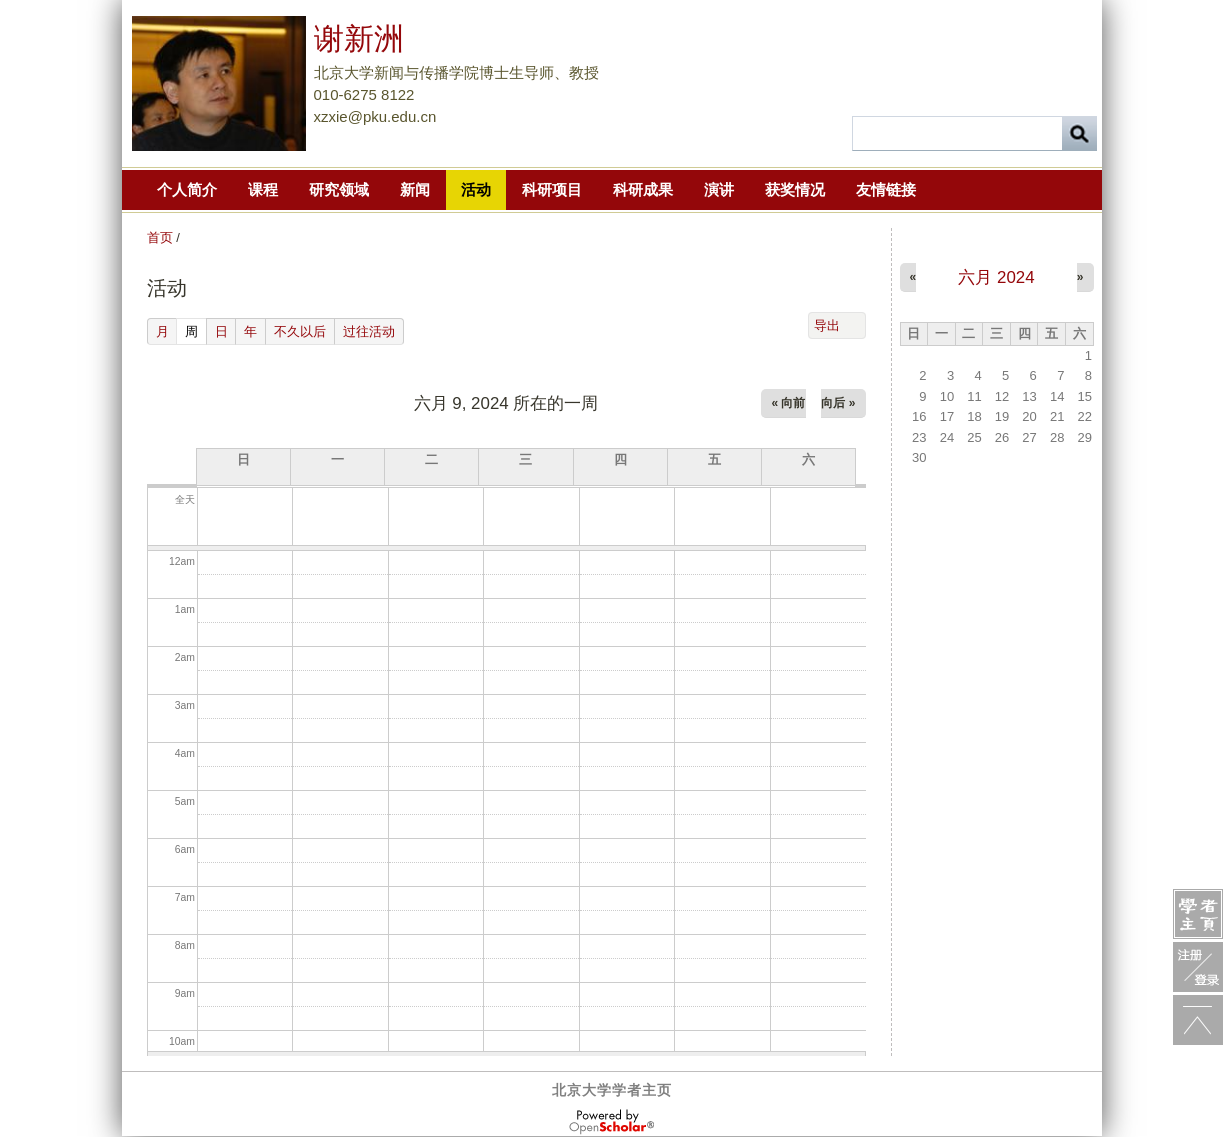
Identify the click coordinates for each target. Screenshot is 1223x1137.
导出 (827, 325)
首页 (160, 237)
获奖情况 (795, 189)
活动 (476, 189)
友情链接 (886, 189)
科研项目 (552, 189)
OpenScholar (611, 1122)
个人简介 (187, 189)
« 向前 (788, 403)
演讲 (719, 189)
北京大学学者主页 (612, 1090)
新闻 (415, 189)
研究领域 (339, 189)
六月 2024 (996, 277)
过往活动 (369, 331)
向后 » (838, 403)
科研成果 (643, 189)
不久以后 (300, 331)
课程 (263, 189)
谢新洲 (359, 38)
